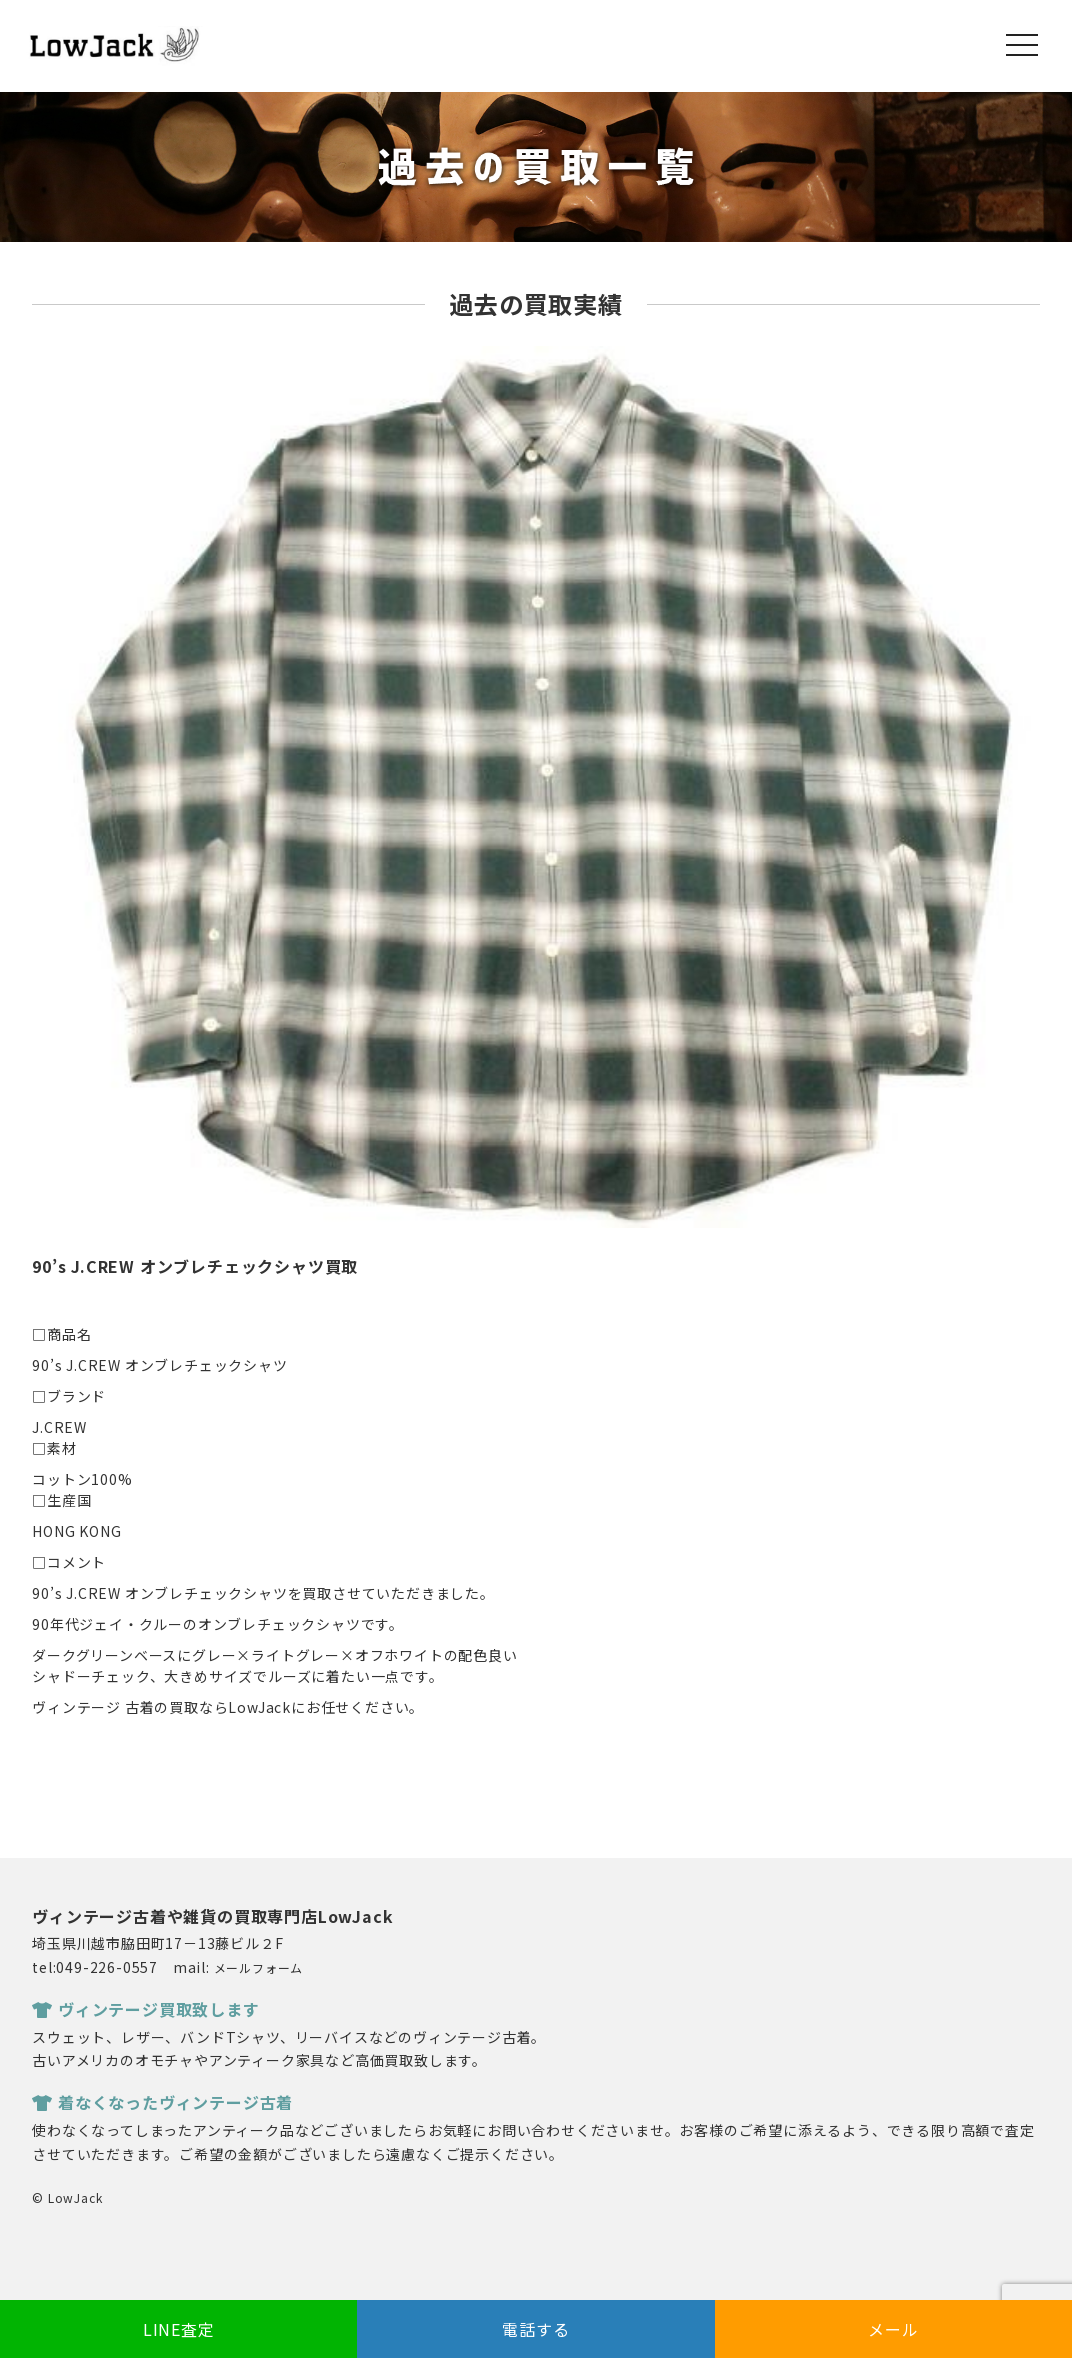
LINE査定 (179, 2329)
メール (893, 2329)
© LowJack (67, 2197)
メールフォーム (259, 1967)
